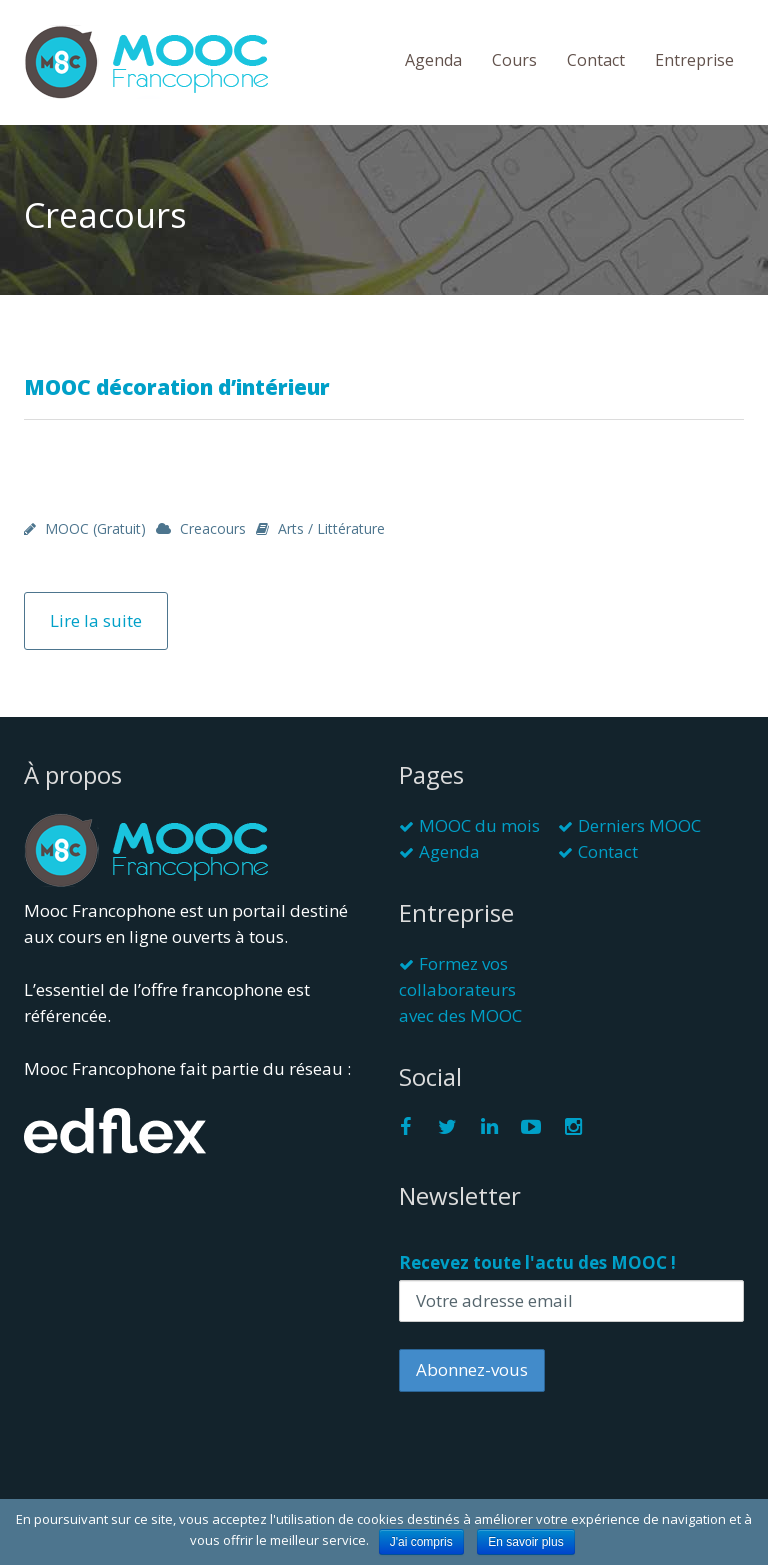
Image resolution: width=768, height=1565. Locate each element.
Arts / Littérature (331, 528)
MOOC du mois (479, 825)
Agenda (433, 60)
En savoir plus (525, 1542)
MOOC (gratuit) (95, 528)
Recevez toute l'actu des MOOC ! (537, 1262)
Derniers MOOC (639, 825)
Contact (596, 60)
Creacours (213, 528)
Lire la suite (96, 620)
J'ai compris (421, 1542)
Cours (514, 60)
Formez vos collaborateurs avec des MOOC (460, 989)
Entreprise (694, 60)
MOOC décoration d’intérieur (177, 387)
